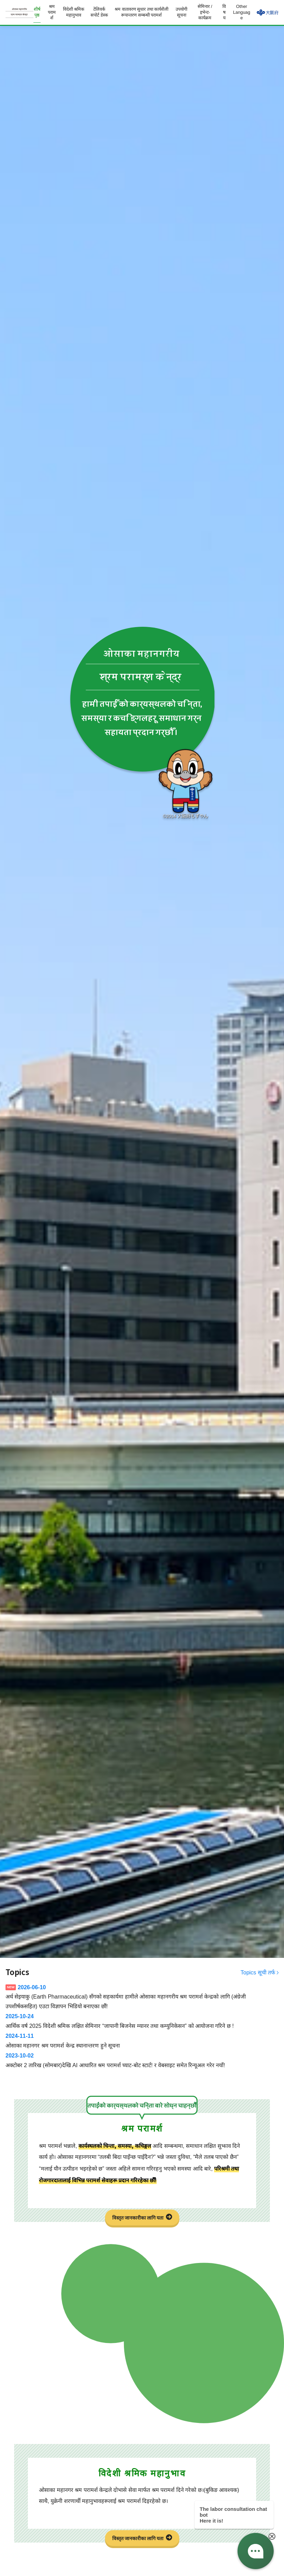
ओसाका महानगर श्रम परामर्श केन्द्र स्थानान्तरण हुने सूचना (142, 2040)
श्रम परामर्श (52, 12)
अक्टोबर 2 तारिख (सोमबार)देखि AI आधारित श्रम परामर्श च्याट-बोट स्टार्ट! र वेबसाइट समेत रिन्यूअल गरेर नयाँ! (142, 2059)
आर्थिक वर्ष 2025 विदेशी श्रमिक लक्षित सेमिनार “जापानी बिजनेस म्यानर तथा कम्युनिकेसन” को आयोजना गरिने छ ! (142, 2020)
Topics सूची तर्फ (258, 1972)
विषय (224, 12)
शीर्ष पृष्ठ (37, 12)
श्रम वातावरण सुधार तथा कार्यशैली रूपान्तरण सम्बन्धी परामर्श (141, 12)
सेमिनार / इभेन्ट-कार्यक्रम (205, 12)
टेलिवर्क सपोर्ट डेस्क (99, 12)
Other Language (241, 12)
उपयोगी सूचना (181, 12)
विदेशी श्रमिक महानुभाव (74, 12)
